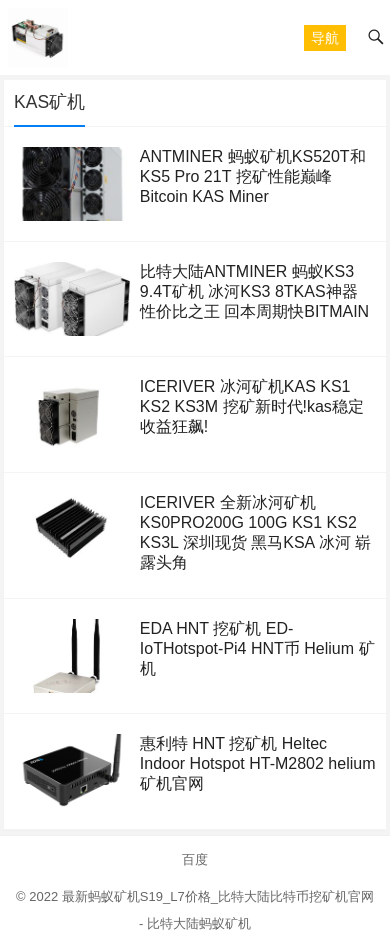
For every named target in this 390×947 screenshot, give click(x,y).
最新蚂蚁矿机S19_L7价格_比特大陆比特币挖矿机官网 (218, 896)
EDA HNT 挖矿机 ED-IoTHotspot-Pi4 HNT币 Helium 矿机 (257, 648)
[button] (325, 38)
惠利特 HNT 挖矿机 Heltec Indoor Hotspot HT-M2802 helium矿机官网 (258, 763)
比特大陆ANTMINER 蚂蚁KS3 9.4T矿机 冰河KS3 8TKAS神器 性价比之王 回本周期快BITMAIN (254, 291)
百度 (195, 859)
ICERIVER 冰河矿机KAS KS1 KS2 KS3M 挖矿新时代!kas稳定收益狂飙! (252, 406)
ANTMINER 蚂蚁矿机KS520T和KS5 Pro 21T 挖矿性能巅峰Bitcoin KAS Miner (253, 176)
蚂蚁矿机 (225, 923)
